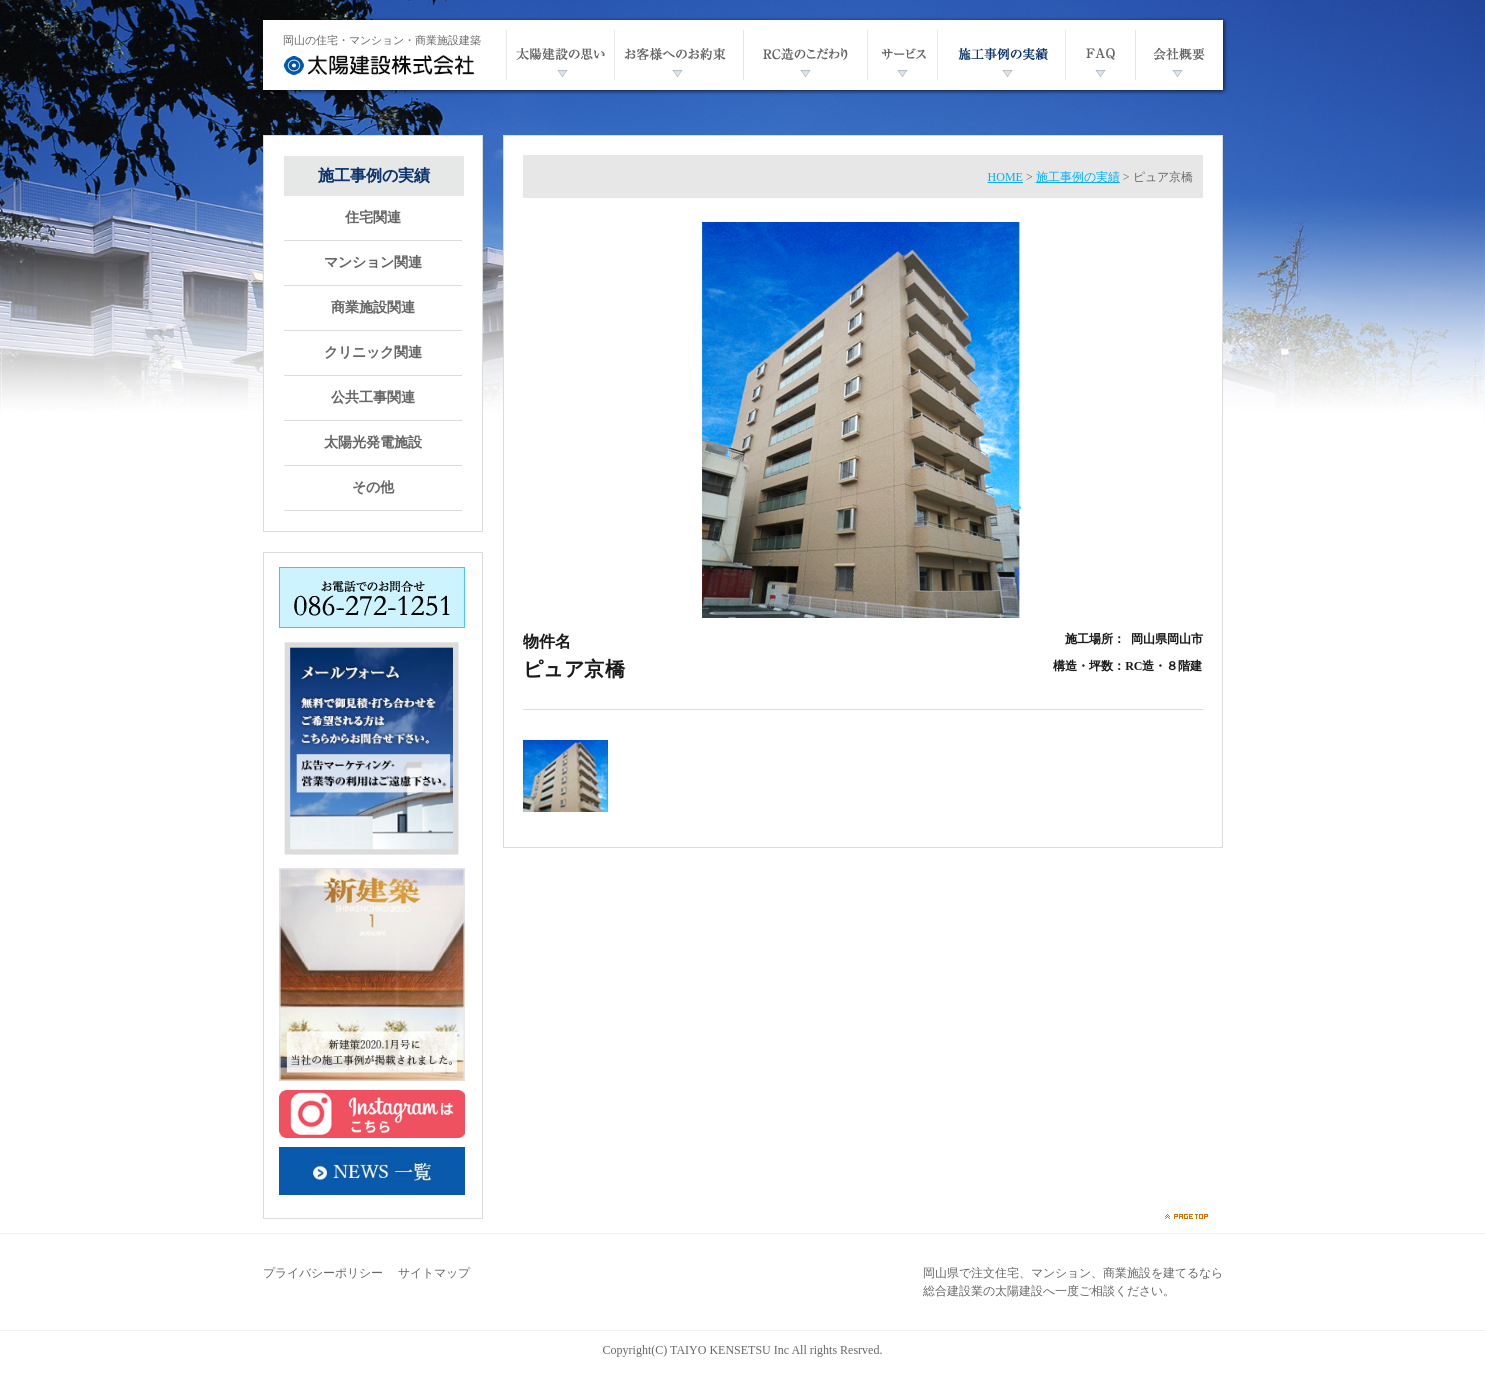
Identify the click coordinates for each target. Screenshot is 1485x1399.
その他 (373, 488)
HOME (1005, 177)
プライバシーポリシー (323, 1273)
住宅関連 (373, 218)
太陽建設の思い (560, 55)
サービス (902, 55)
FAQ (1100, 55)
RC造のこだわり (805, 55)
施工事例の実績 (1001, 55)
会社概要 (1179, 55)
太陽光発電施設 (373, 443)
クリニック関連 (373, 353)
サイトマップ (434, 1273)
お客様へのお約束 (678, 55)
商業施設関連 (373, 308)
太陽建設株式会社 (379, 65)
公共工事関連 (373, 398)
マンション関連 (373, 263)
